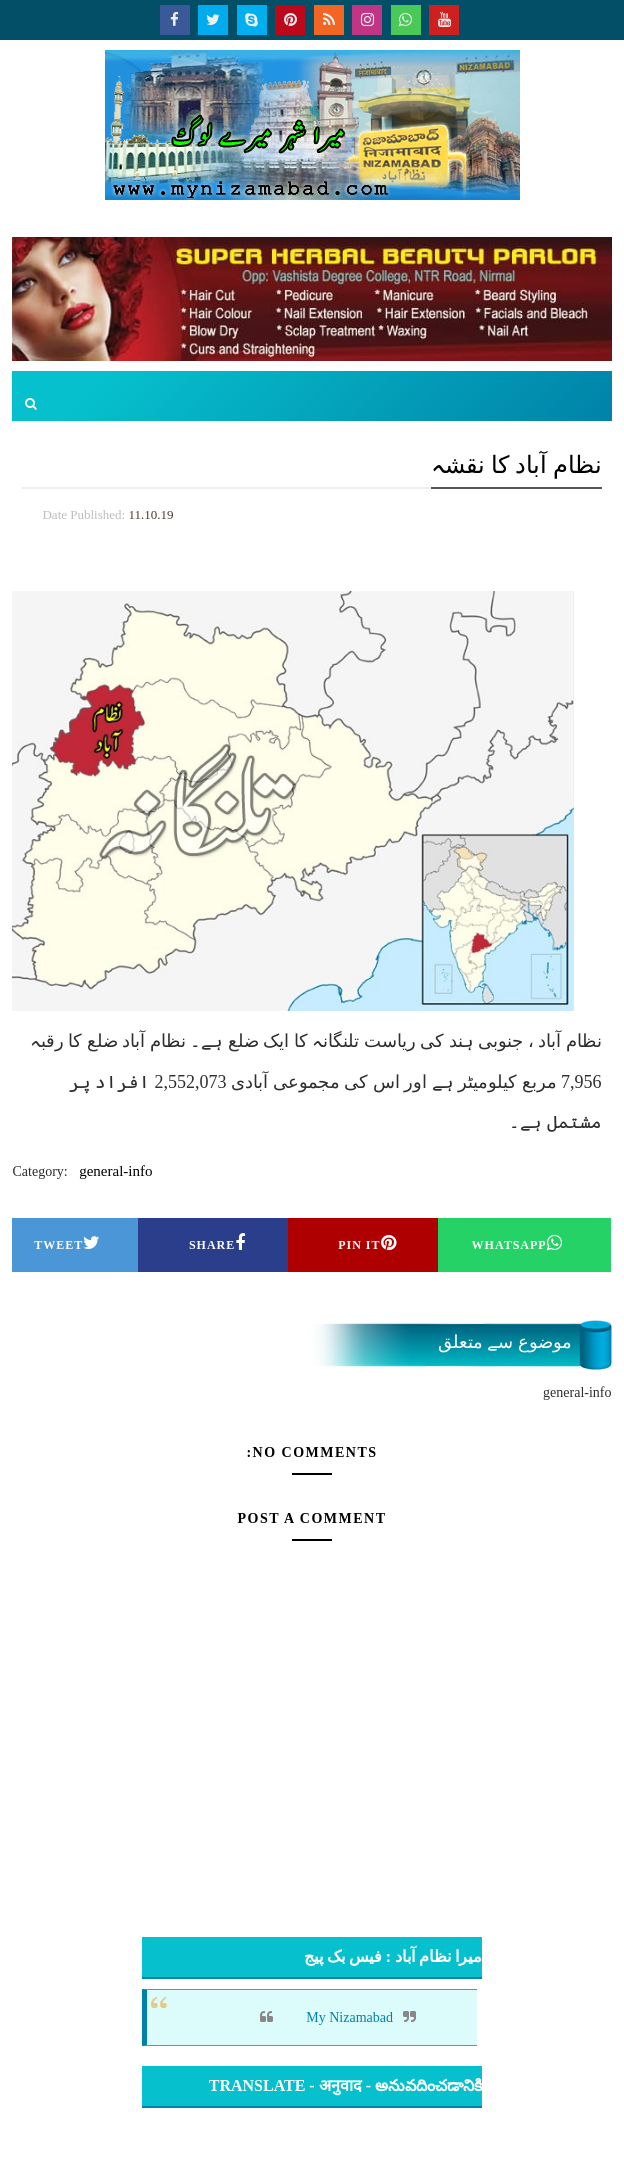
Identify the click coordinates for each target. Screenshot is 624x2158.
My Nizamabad (349, 2017)
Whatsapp (517, 1243)
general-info (115, 1171)
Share (217, 1243)
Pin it (367, 1243)
